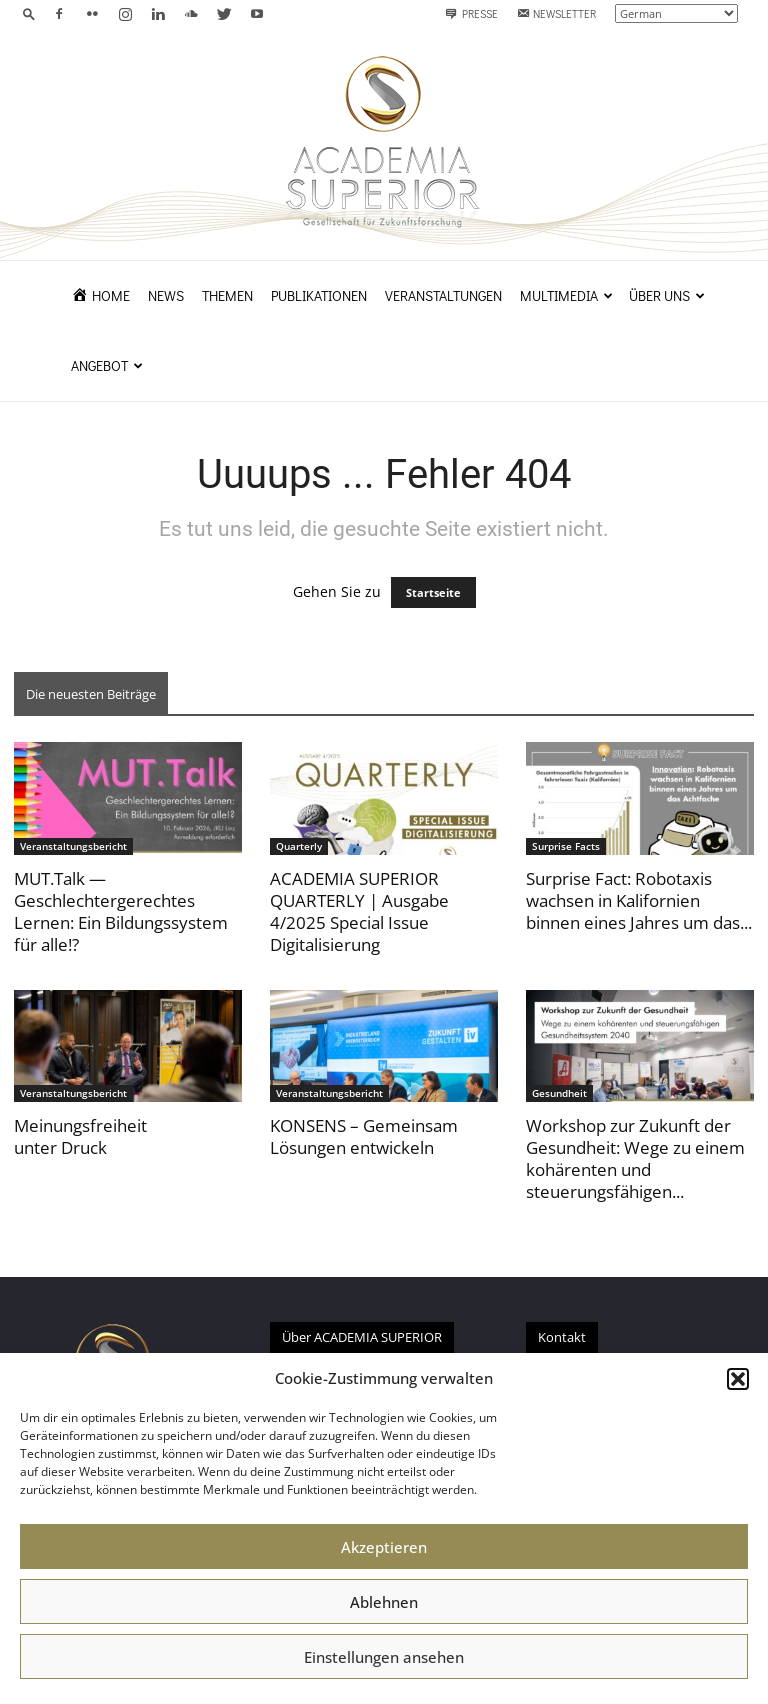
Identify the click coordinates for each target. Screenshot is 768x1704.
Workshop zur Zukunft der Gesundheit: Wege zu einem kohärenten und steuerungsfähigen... (635, 1158)
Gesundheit (559, 1093)
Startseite (433, 592)
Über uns (667, 295)
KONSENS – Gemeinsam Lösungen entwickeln (364, 1136)
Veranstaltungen (443, 295)
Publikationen (319, 295)
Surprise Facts (566, 846)
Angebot (107, 365)
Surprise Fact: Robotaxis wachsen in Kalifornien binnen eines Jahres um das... (639, 900)
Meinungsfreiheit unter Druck (80, 1136)
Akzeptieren (384, 1547)
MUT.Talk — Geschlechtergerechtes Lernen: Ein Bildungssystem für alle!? (121, 911)
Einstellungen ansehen (384, 1657)
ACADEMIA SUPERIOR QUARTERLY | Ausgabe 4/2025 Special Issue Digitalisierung (359, 911)
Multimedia (566, 295)
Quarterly (299, 846)
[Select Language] (676, 13)
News (166, 295)
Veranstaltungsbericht (73, 846)
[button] (738, 1379)
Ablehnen (384, 1602)
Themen (227, 295)
